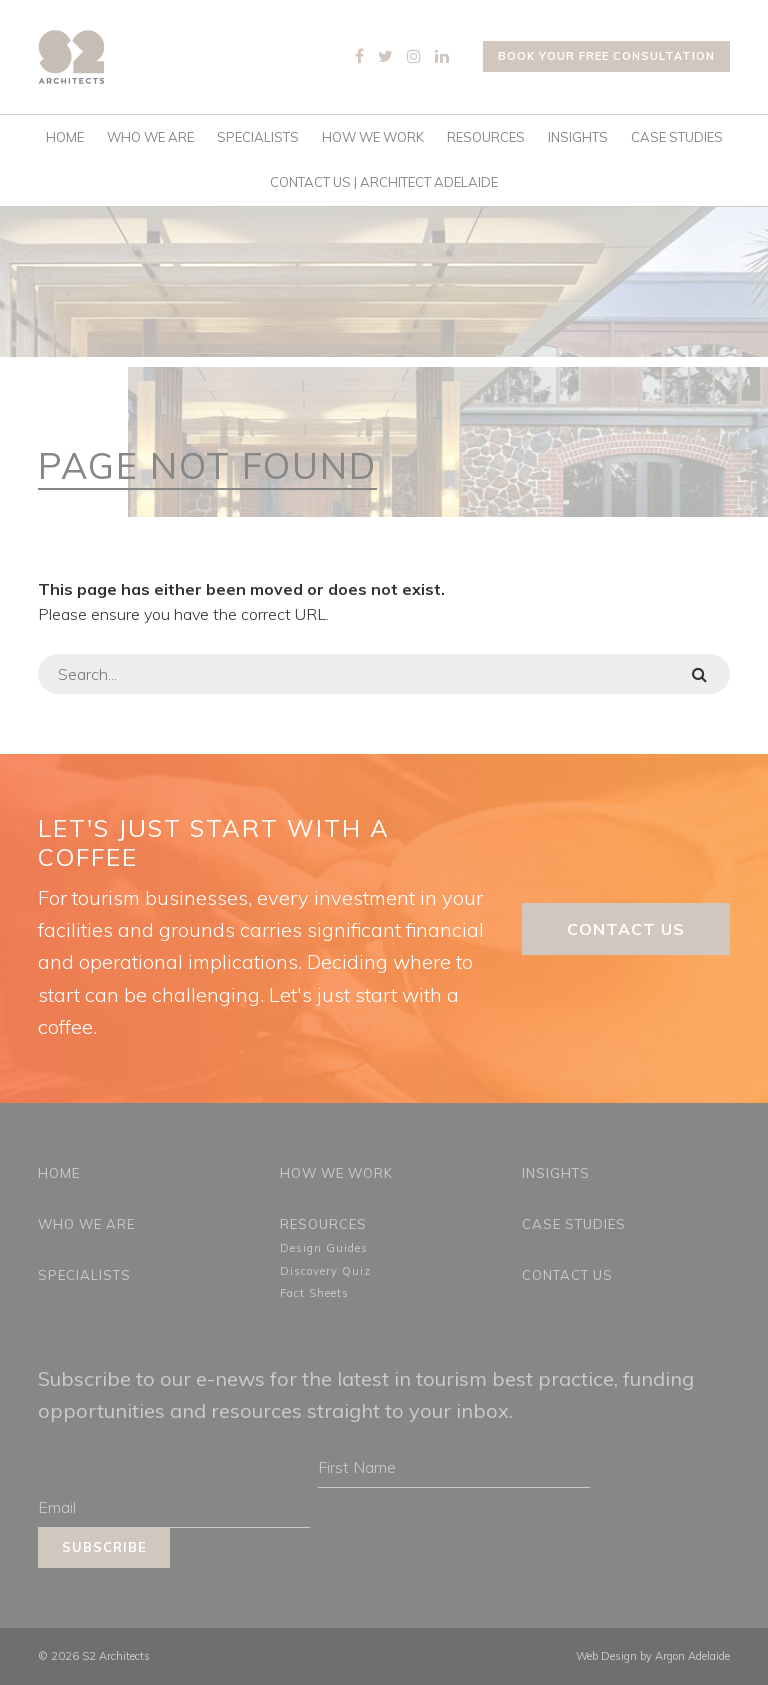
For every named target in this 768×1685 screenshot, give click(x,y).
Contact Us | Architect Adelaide (384, 182)
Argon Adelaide (692, 1656)
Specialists (258, 137)
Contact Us (626, 929)
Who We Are (150, 137)
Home (65, 137)
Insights (578, 137)
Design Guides (324, 1248)
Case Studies (677, 137)
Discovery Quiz (325, 1271)
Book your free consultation (606, 56)
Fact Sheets (314, 1293)
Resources (486, 137)
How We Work (373, 137)
